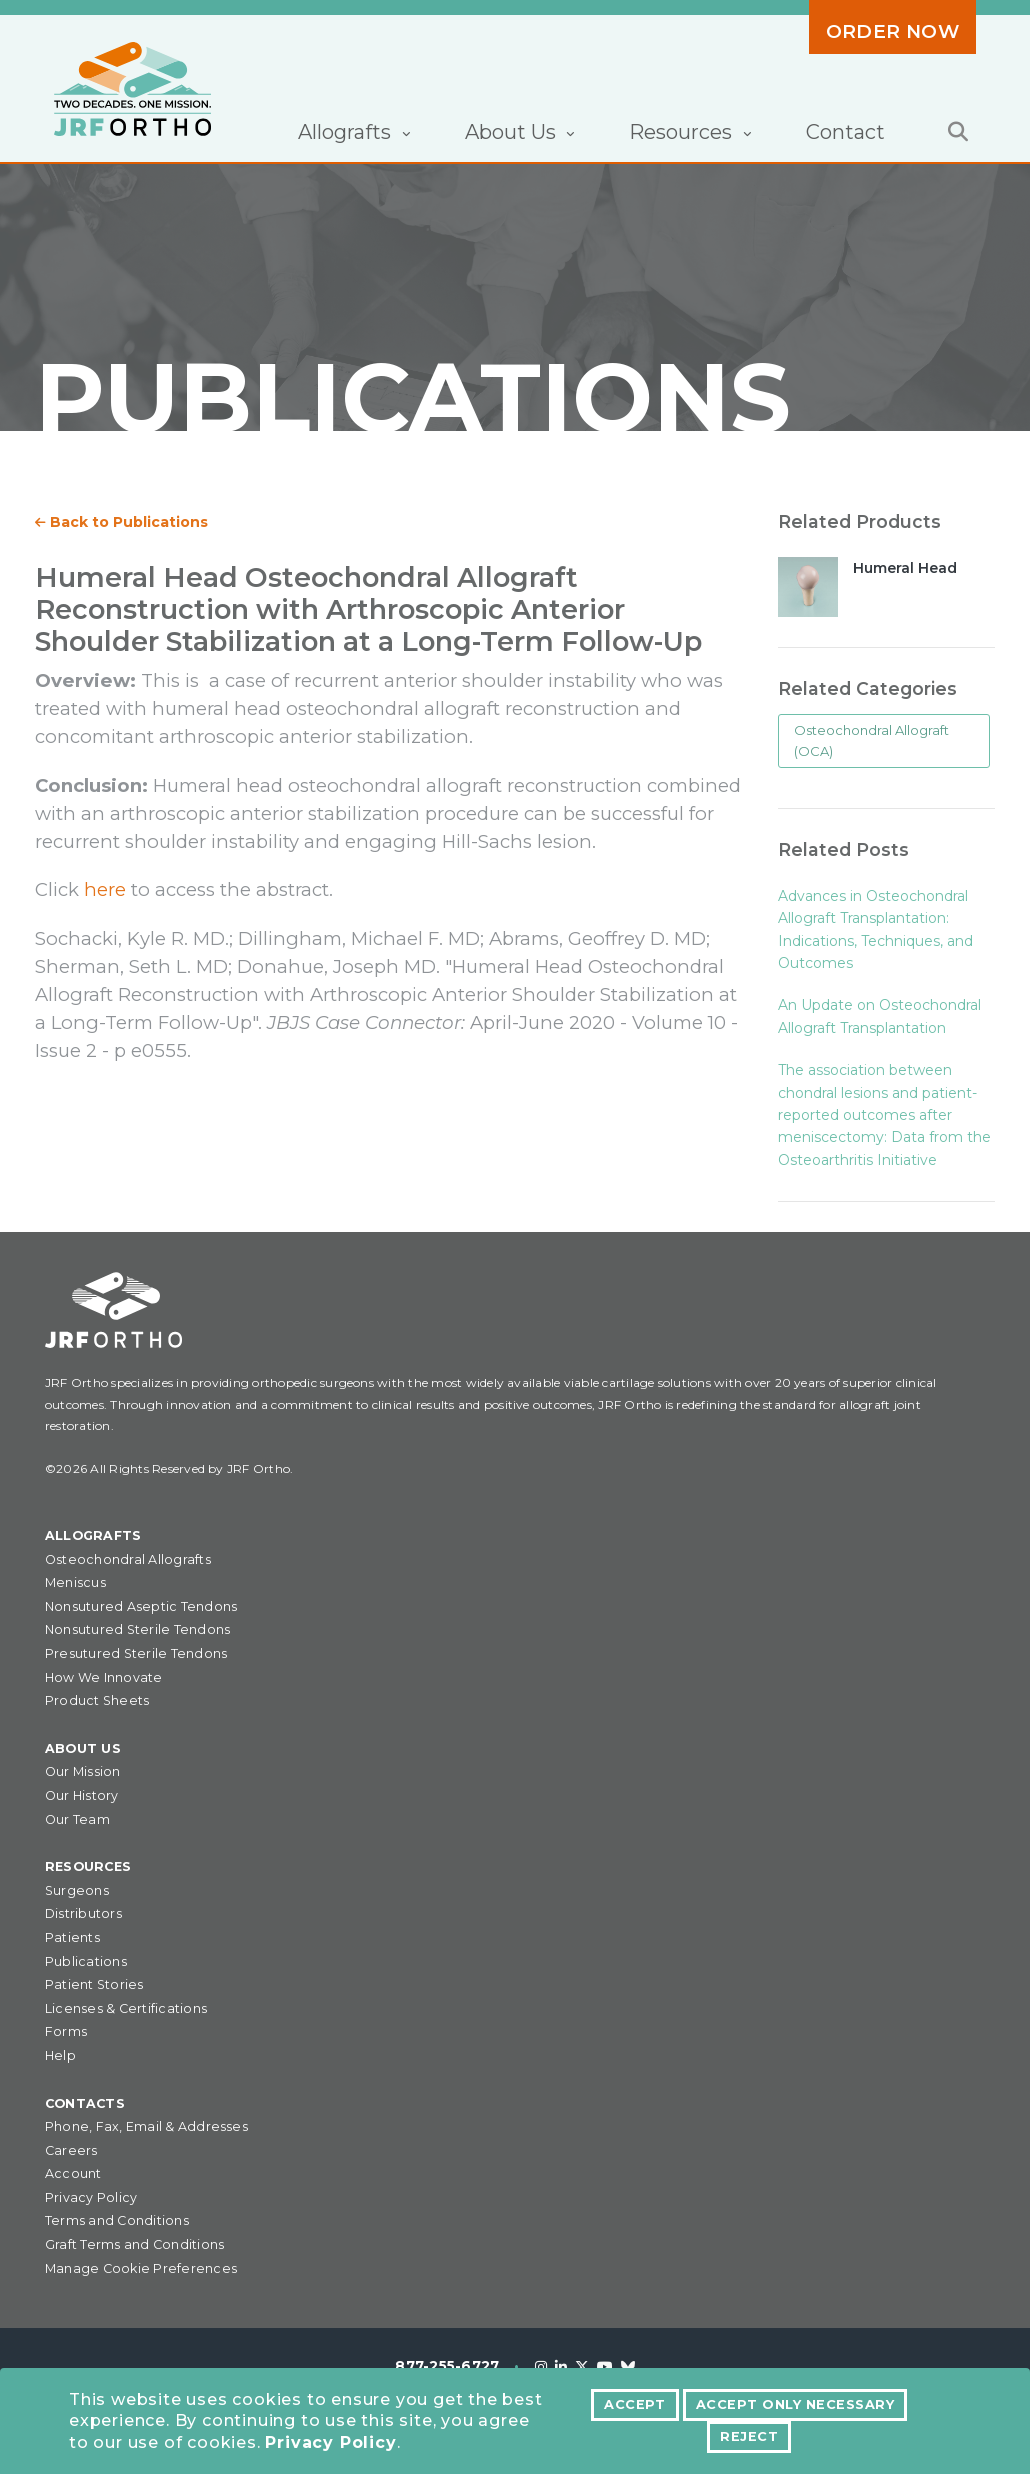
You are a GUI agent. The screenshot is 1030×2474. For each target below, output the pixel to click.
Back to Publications (121, 522)
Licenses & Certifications (126, 2008)
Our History (82, 1795)
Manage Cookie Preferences (141, 2268)
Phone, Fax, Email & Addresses (146, 2126)
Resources (88, 1866)
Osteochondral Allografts (128, 1559)
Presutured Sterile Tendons (136, 1653)
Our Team (77, 1819)
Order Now (892, 31)
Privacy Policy (330, 2442)
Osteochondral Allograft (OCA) (871, 740)
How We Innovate (104, 1677)
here (105, 889)
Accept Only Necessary (795, 2404)
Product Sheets (97, 1700)
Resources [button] (683, 132)
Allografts (93, 1535)
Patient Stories (94, 1984)
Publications (86, 1961)
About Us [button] (513, 132)
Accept (635, 2404)
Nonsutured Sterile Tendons (137, 1629)
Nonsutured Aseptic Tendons (141, 1606)
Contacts (85, 2103)
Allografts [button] (347, 132)
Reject (749, 2436)
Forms (66, 2031)
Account (73, 2173)
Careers (71, 2150)
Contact (845, 132)
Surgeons (77, 1890)
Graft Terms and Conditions (134, 2244)
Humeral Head (905, 568)
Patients (72, 1937)
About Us (83, 1748)
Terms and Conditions (117, 2220)
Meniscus (75, 1582)
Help (60, 2055)
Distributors (83, 1913)
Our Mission (83, 1771)
